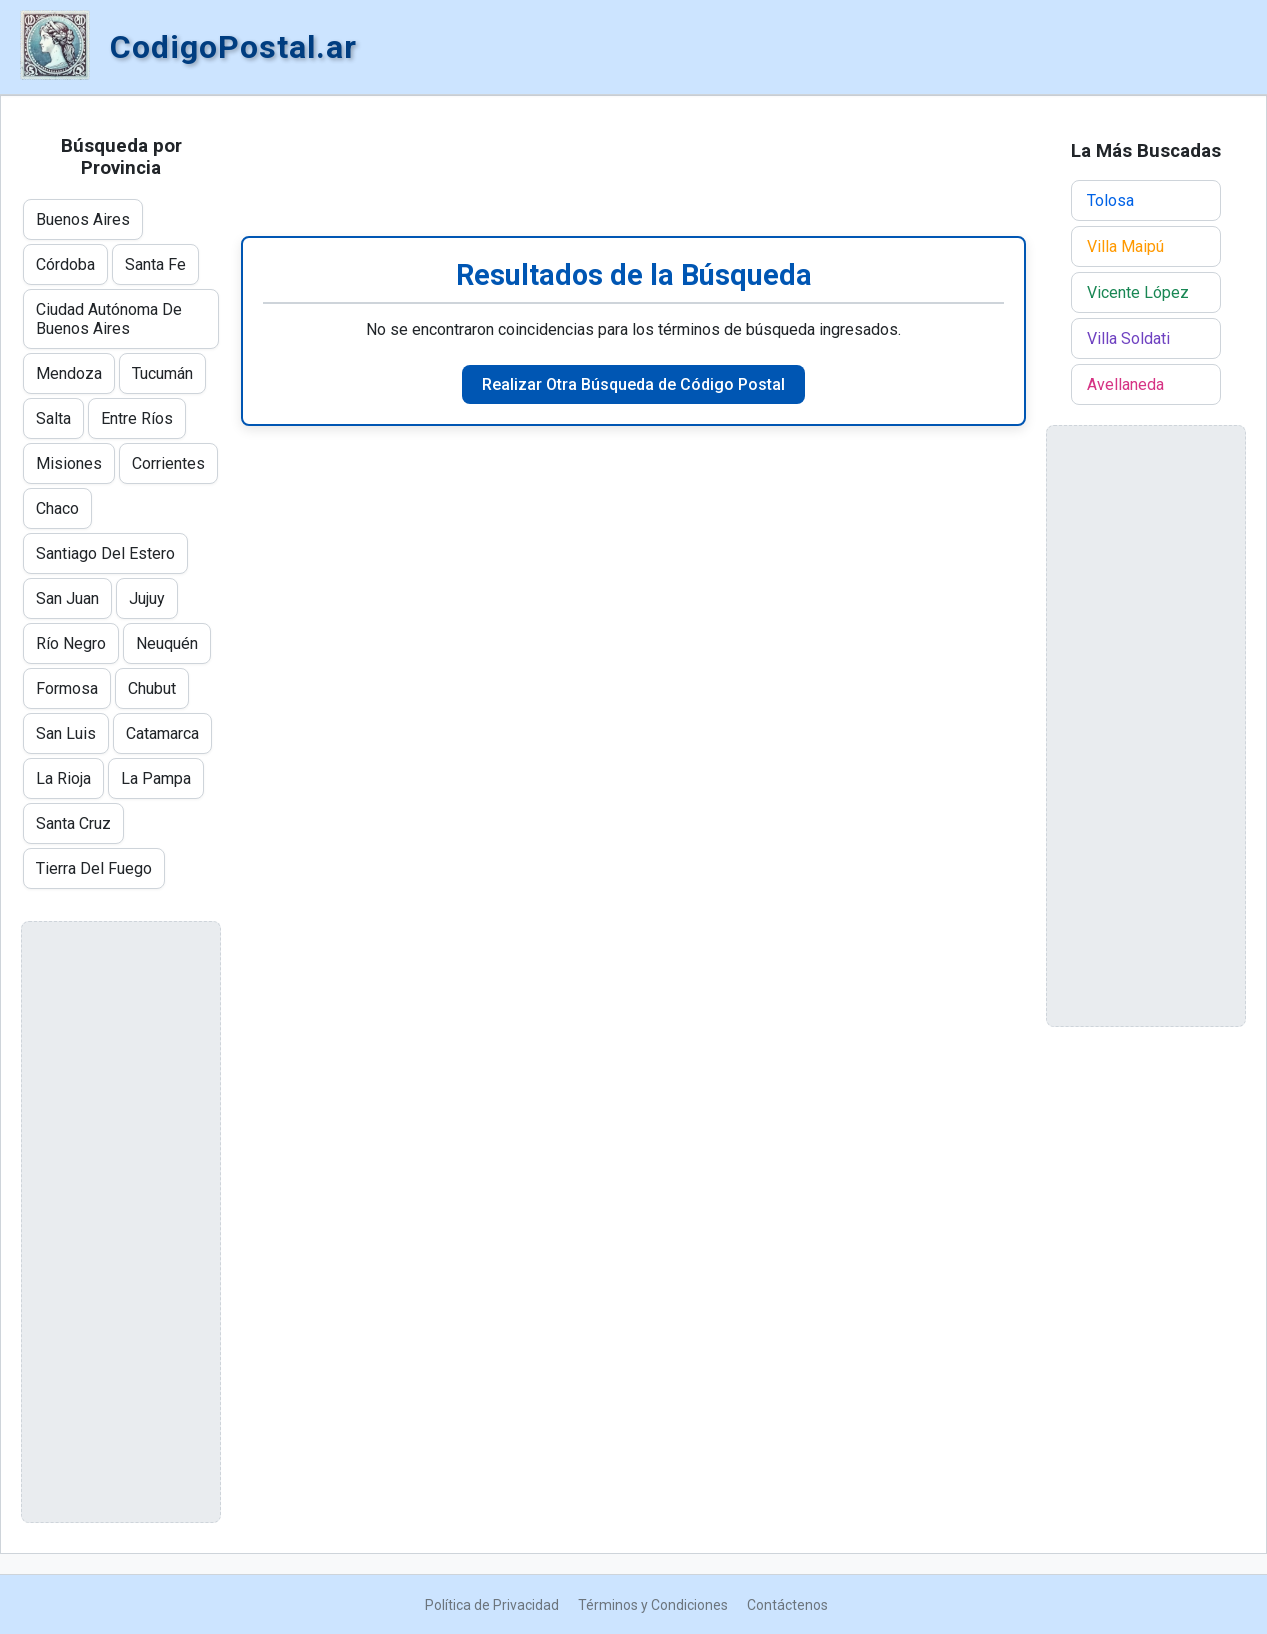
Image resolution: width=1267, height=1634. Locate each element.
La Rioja (63, 778)
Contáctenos (787, 1605)
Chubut (152, 688)
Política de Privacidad (492, 1605)
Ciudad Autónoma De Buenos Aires (109, 319)
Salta (53, 418)
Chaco (57, 508)
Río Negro (71, 643)
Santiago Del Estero (105, 553)
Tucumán (162, 373)
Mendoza (69, 373)
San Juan (67, 598)
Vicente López (1138, 292)
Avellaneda (1125, 384)
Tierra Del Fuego (94, 868)
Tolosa (1110, 200)
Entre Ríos (137, 418)
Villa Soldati (1128, 338)
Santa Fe (155, 264)
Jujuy (147, 598)
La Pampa (156, 778)
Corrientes (168, 463)
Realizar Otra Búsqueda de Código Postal (633, 384)
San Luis (66, 733)
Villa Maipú (1125, 246)
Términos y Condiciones (653, 1605)
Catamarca (162, 733)
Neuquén (167, 643)
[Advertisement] (633, 166)
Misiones (69, 463)
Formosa (67, 688)
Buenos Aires (83, 219)
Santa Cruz (73, 823)
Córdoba (65, 264)
